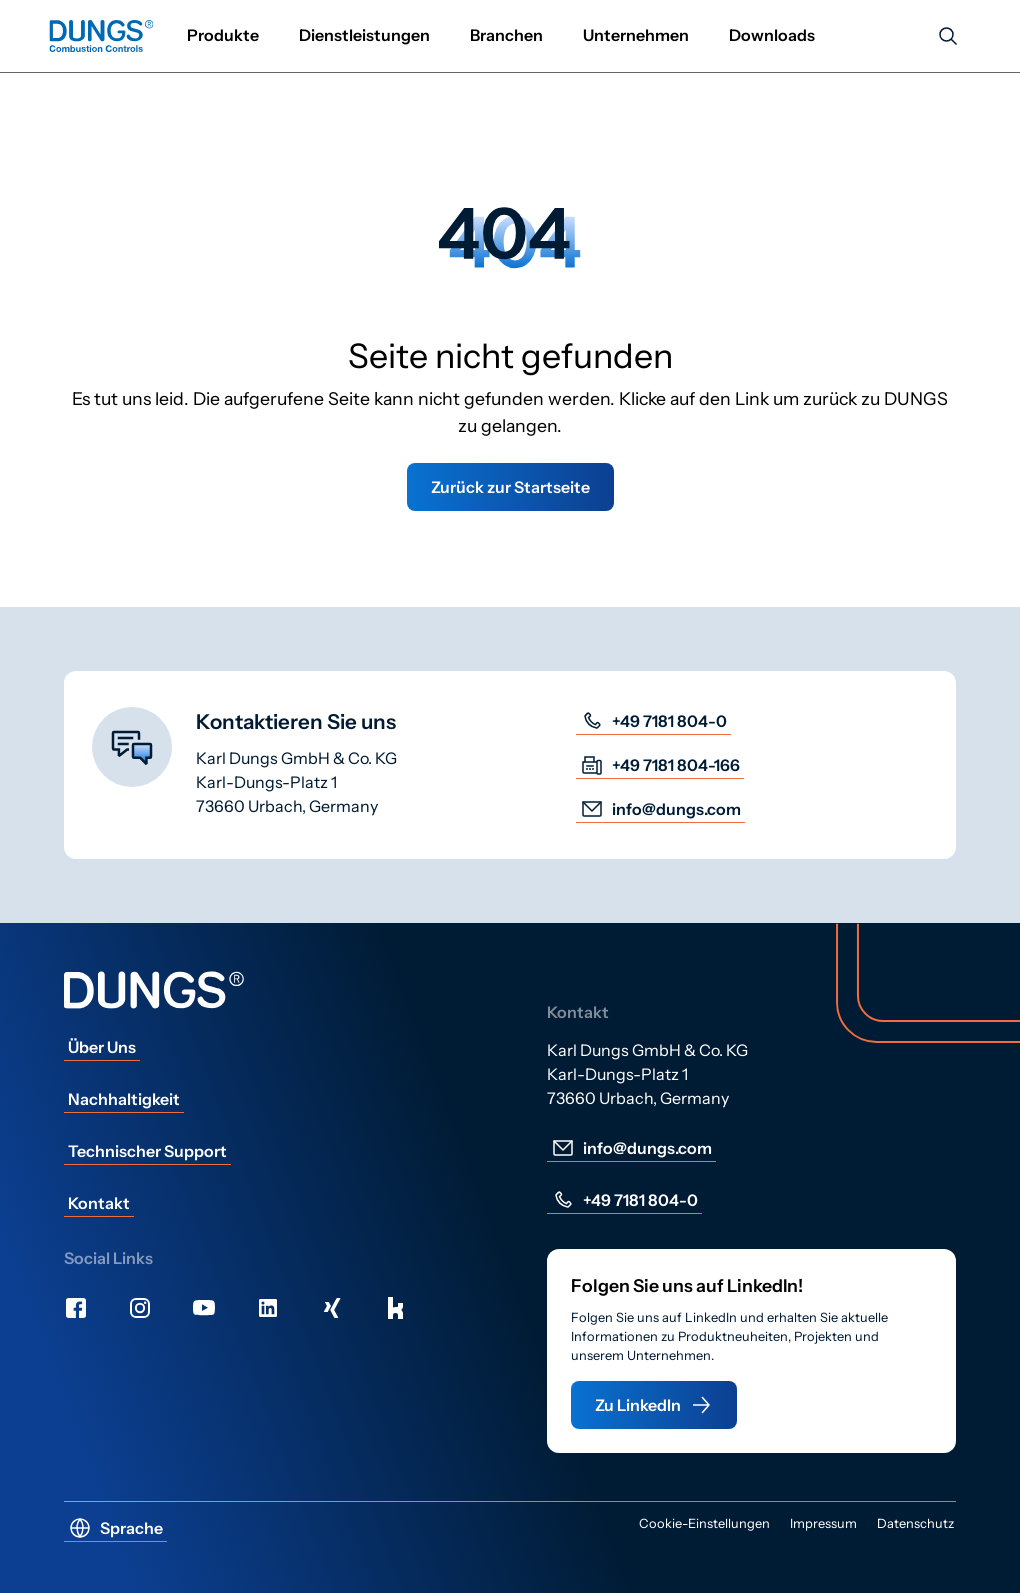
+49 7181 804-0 (653, 721)
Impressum (823, 1523)
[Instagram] (140, 1308)
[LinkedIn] (268, 1308)
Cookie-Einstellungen (704, 1523)
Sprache (115, 1528)
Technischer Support (147, 1151)
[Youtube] (204, 1308)
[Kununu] (396, 1308)
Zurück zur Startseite (510, 487)
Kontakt (99, 1203)
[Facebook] (76, 1308)
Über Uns (102, 1047)
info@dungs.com (660, 809)
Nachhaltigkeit (124, 1099)
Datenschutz (915, 1523)
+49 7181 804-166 (660, 765)
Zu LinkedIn (654, 1405)
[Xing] (332, 1308)
